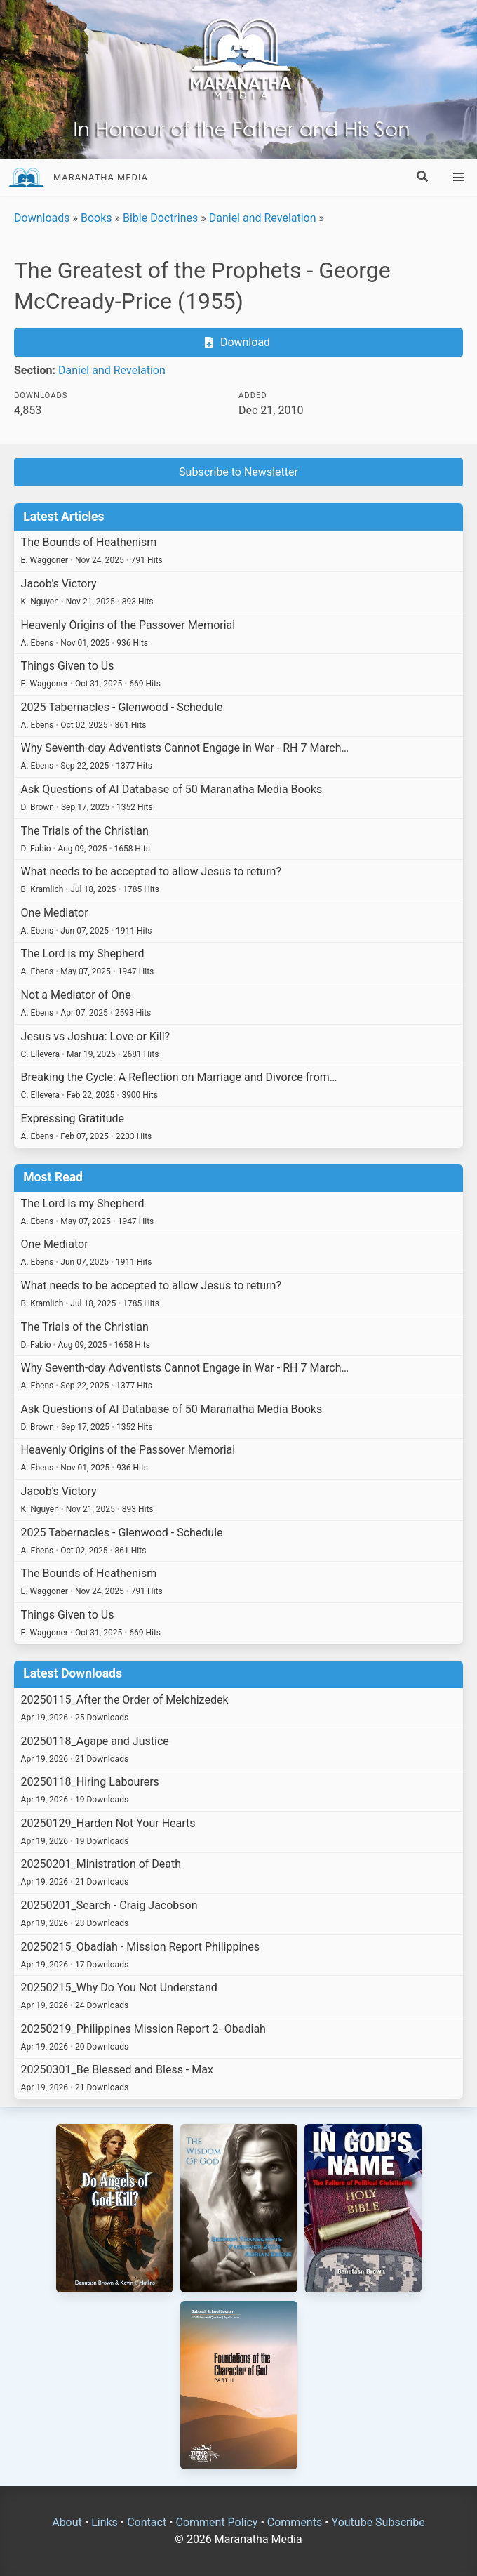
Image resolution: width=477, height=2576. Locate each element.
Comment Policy (216, 2522)
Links (104, 2522)
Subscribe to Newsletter (238, 472)
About (67, 2522)
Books (96, 218)
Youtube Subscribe (378, 2522)
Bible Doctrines (160, 218)
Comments (294, 2522)
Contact (146, 2522)
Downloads (41, 218)
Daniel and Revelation (262, 218)
